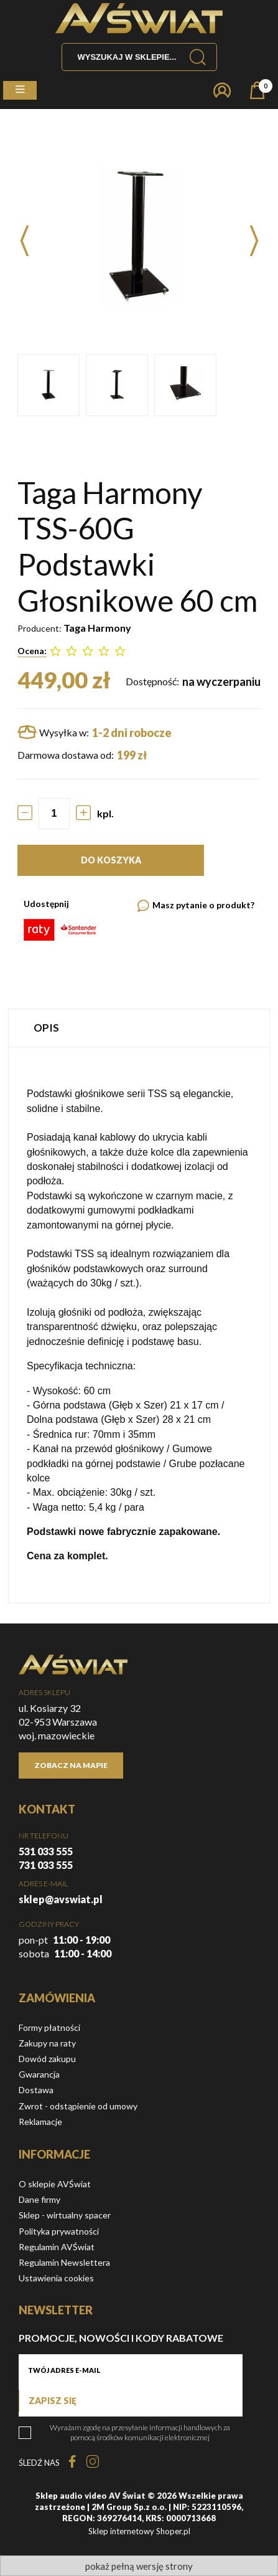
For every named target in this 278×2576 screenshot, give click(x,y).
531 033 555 (46, 1851)
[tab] (139, 1028)
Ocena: (32, 650)
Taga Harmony (97, 628)
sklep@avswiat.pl (61, 1899)
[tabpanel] (139, 1325)
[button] (20, 90)
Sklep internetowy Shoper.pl (139, 2531)
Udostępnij (46, 903)
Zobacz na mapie (71, 1765)
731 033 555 (46, 1865)
